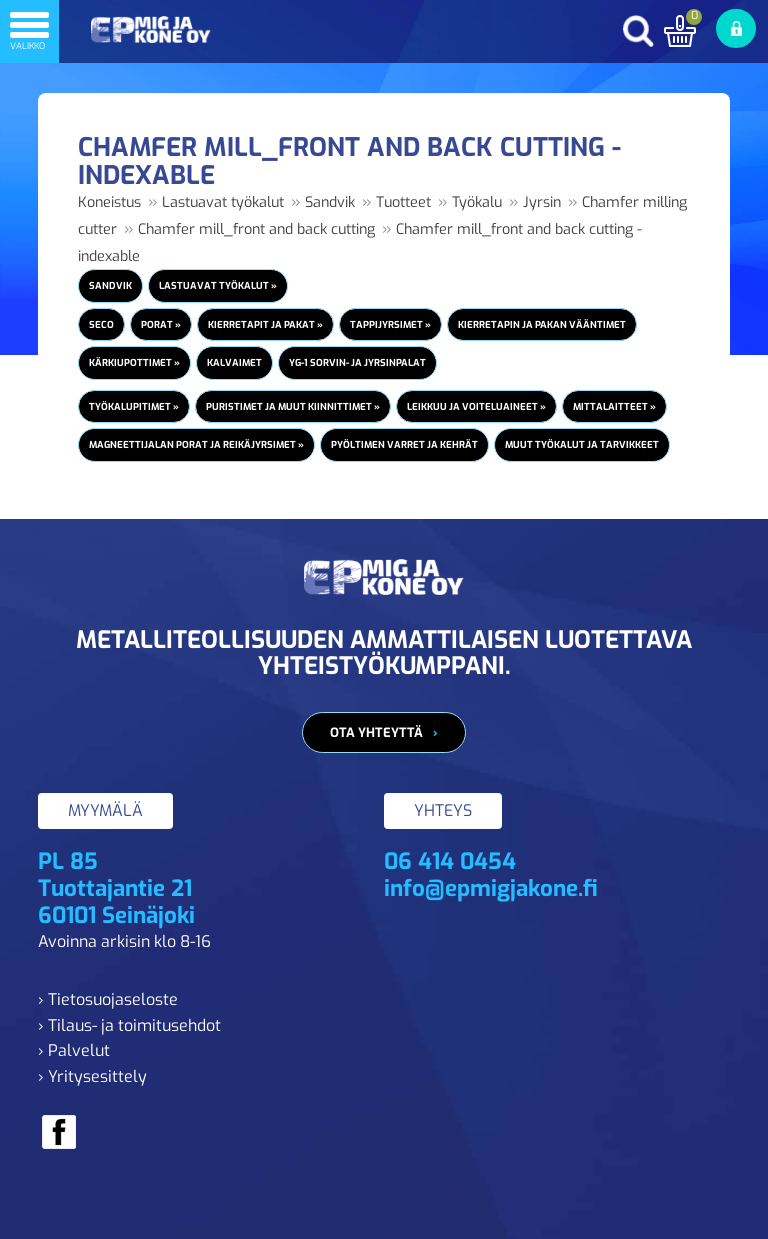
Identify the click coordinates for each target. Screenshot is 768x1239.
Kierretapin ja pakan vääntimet (542, 324)
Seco (101, 324)
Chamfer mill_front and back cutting (256, 229)
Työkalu (477, 202)
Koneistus (109, 202)
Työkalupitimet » (134, 406)
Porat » (161, 324)
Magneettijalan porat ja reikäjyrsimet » (196, 444)
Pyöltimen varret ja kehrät (404, 444)
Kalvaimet (234, 362)
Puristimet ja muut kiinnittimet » (293, 406)
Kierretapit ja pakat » (265, 324)
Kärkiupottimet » (134, 362)
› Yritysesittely (92, 1076)
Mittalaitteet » (614, 406)
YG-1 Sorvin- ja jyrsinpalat (357, 362)
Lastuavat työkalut (223, 202)
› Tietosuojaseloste (108, 999)
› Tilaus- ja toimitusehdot (129, 1025)
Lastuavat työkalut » (218, 285)
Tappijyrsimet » (390, 324)
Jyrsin (542, 202)
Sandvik (330, 202)
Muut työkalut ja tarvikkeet (582, 444)
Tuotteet (403, 202)
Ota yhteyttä (376, 732)
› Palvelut (74, 1050)
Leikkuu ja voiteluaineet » (476, 406)
